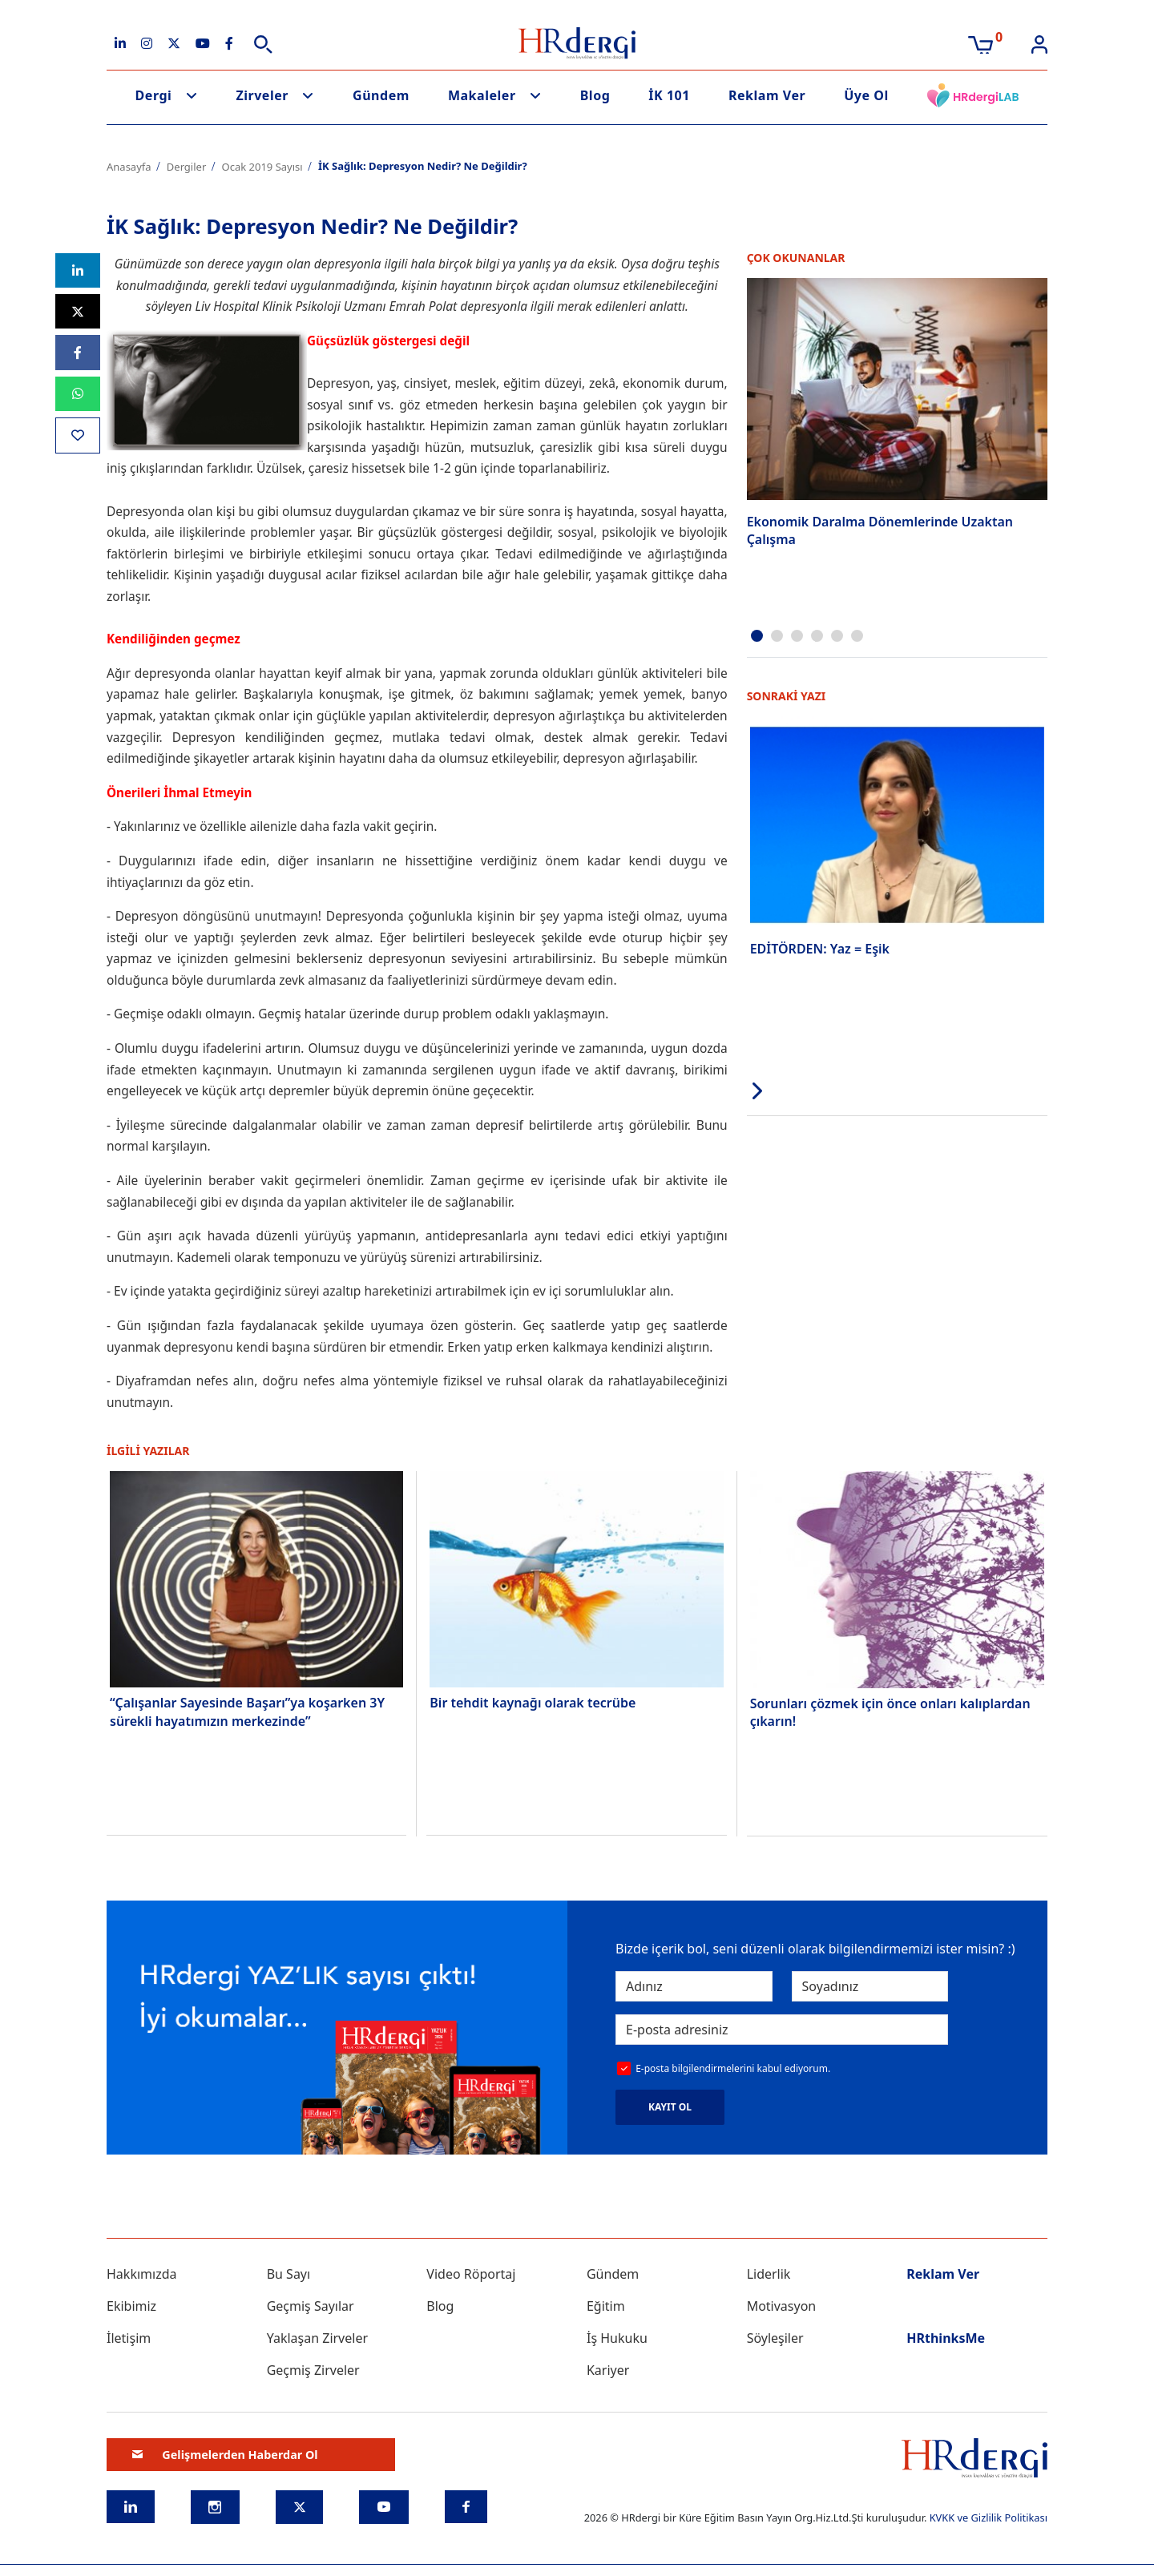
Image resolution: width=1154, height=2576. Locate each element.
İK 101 (669, 95)
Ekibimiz (131, 2306)
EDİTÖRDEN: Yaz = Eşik (820, 948)
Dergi (153, 95)
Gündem (381, 95)
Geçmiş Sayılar (310, 2306)
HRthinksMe (945, 2338)
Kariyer (608, 2370)
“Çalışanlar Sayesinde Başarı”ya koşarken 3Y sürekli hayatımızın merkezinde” (247, 1711)
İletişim (129, 2338)
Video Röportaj (470, 2274)
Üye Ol (866, 95)
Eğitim (606, 2306)
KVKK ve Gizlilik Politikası (988, 2517)
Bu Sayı (289, 2274)
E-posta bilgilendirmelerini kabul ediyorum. (733, 2068)
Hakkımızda (141, 2274)
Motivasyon (782, 2306)
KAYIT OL (670, 2107)
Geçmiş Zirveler (313, 2370)
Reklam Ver (766, 95)
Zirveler (262, 95)
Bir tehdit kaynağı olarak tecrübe (533, 1702)
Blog (595, 95)
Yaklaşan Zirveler (317, 2338)
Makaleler (482, 95)
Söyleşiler (775, 2338)
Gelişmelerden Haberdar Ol (225, 2454)
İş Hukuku (617, 2338)
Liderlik (769, 2274)
